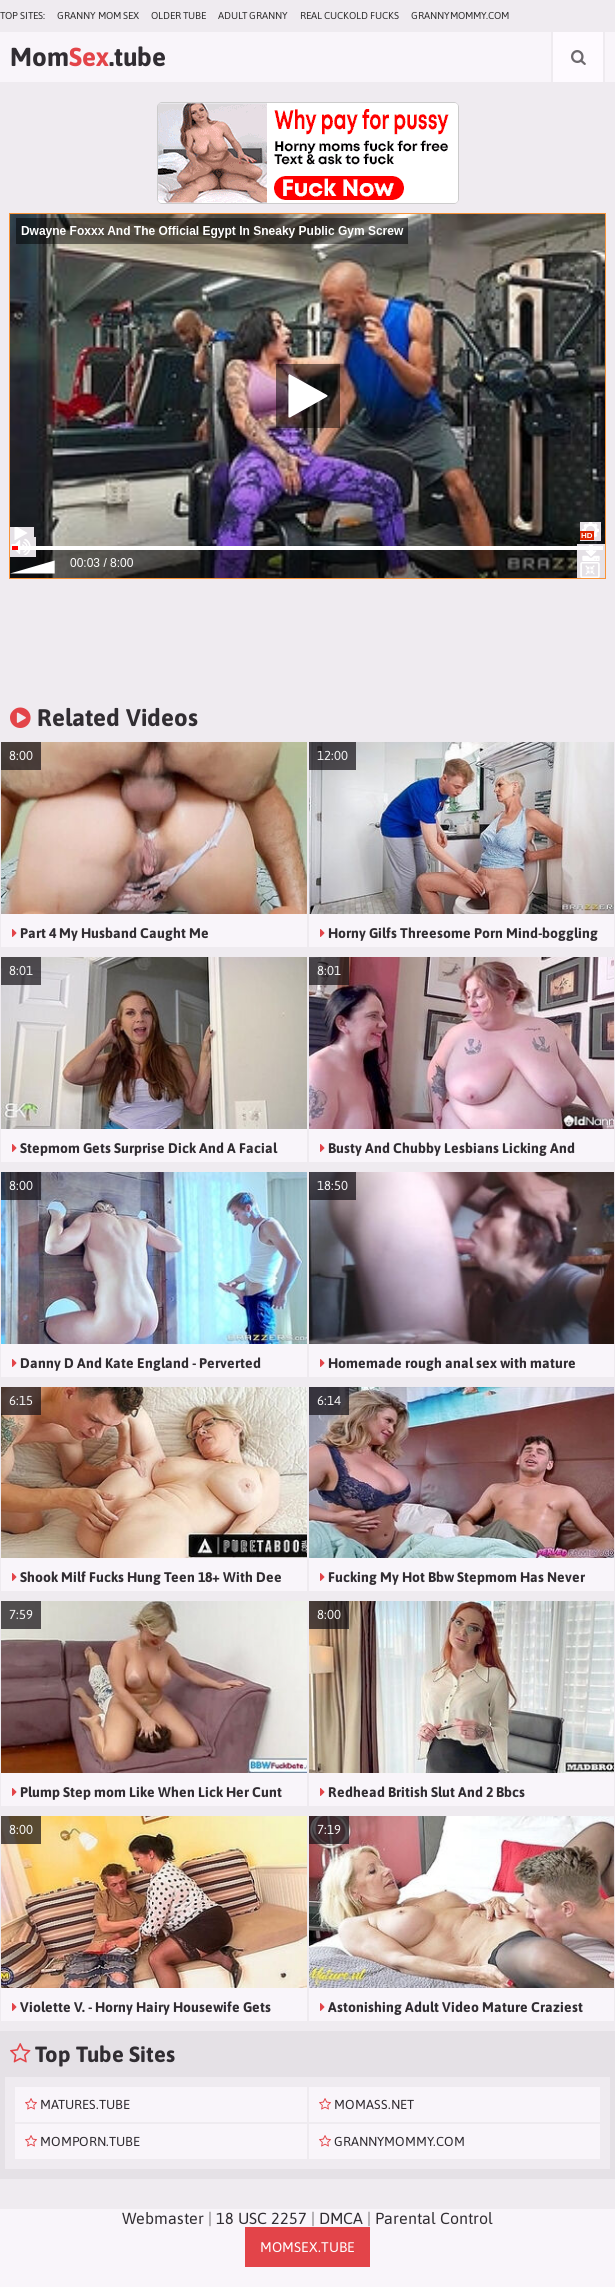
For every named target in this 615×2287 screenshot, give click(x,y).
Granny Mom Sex (98, 15)
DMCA (341, 2218)
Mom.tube (88, 57)
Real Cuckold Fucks (349, 15)
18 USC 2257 (261, 2218)
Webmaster (163, 2218)
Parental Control (434, 2218)
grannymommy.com (460, 15)
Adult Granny (253, 15)
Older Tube (178, 15)
